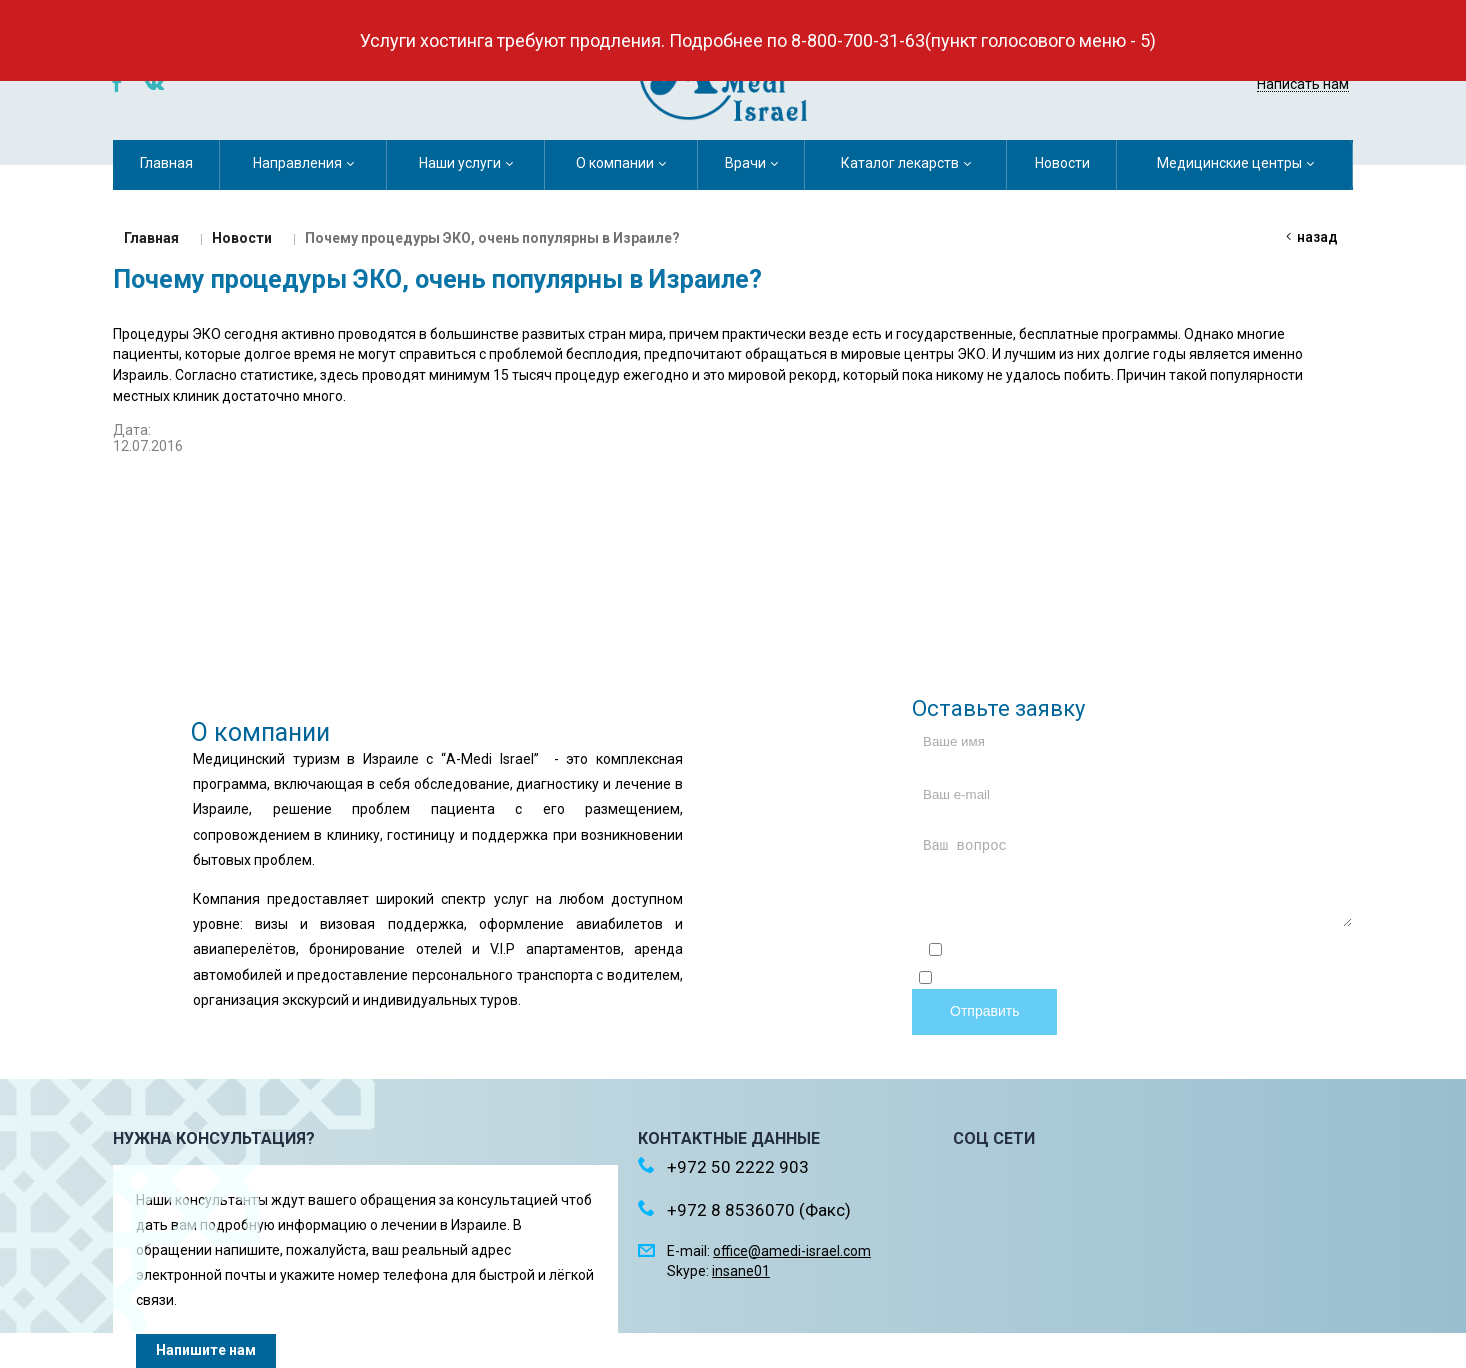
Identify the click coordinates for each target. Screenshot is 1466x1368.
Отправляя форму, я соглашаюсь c (1140, 952)
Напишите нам (206, 1350)
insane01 (741, 1271)
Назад (1317, 237)
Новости (242, 238)
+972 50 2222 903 (1269, 58)
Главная (151, 238)
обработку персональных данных (1249, 980)
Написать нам (1303, 84)
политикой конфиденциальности (1241, 952)
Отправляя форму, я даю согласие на (1140, 980)
